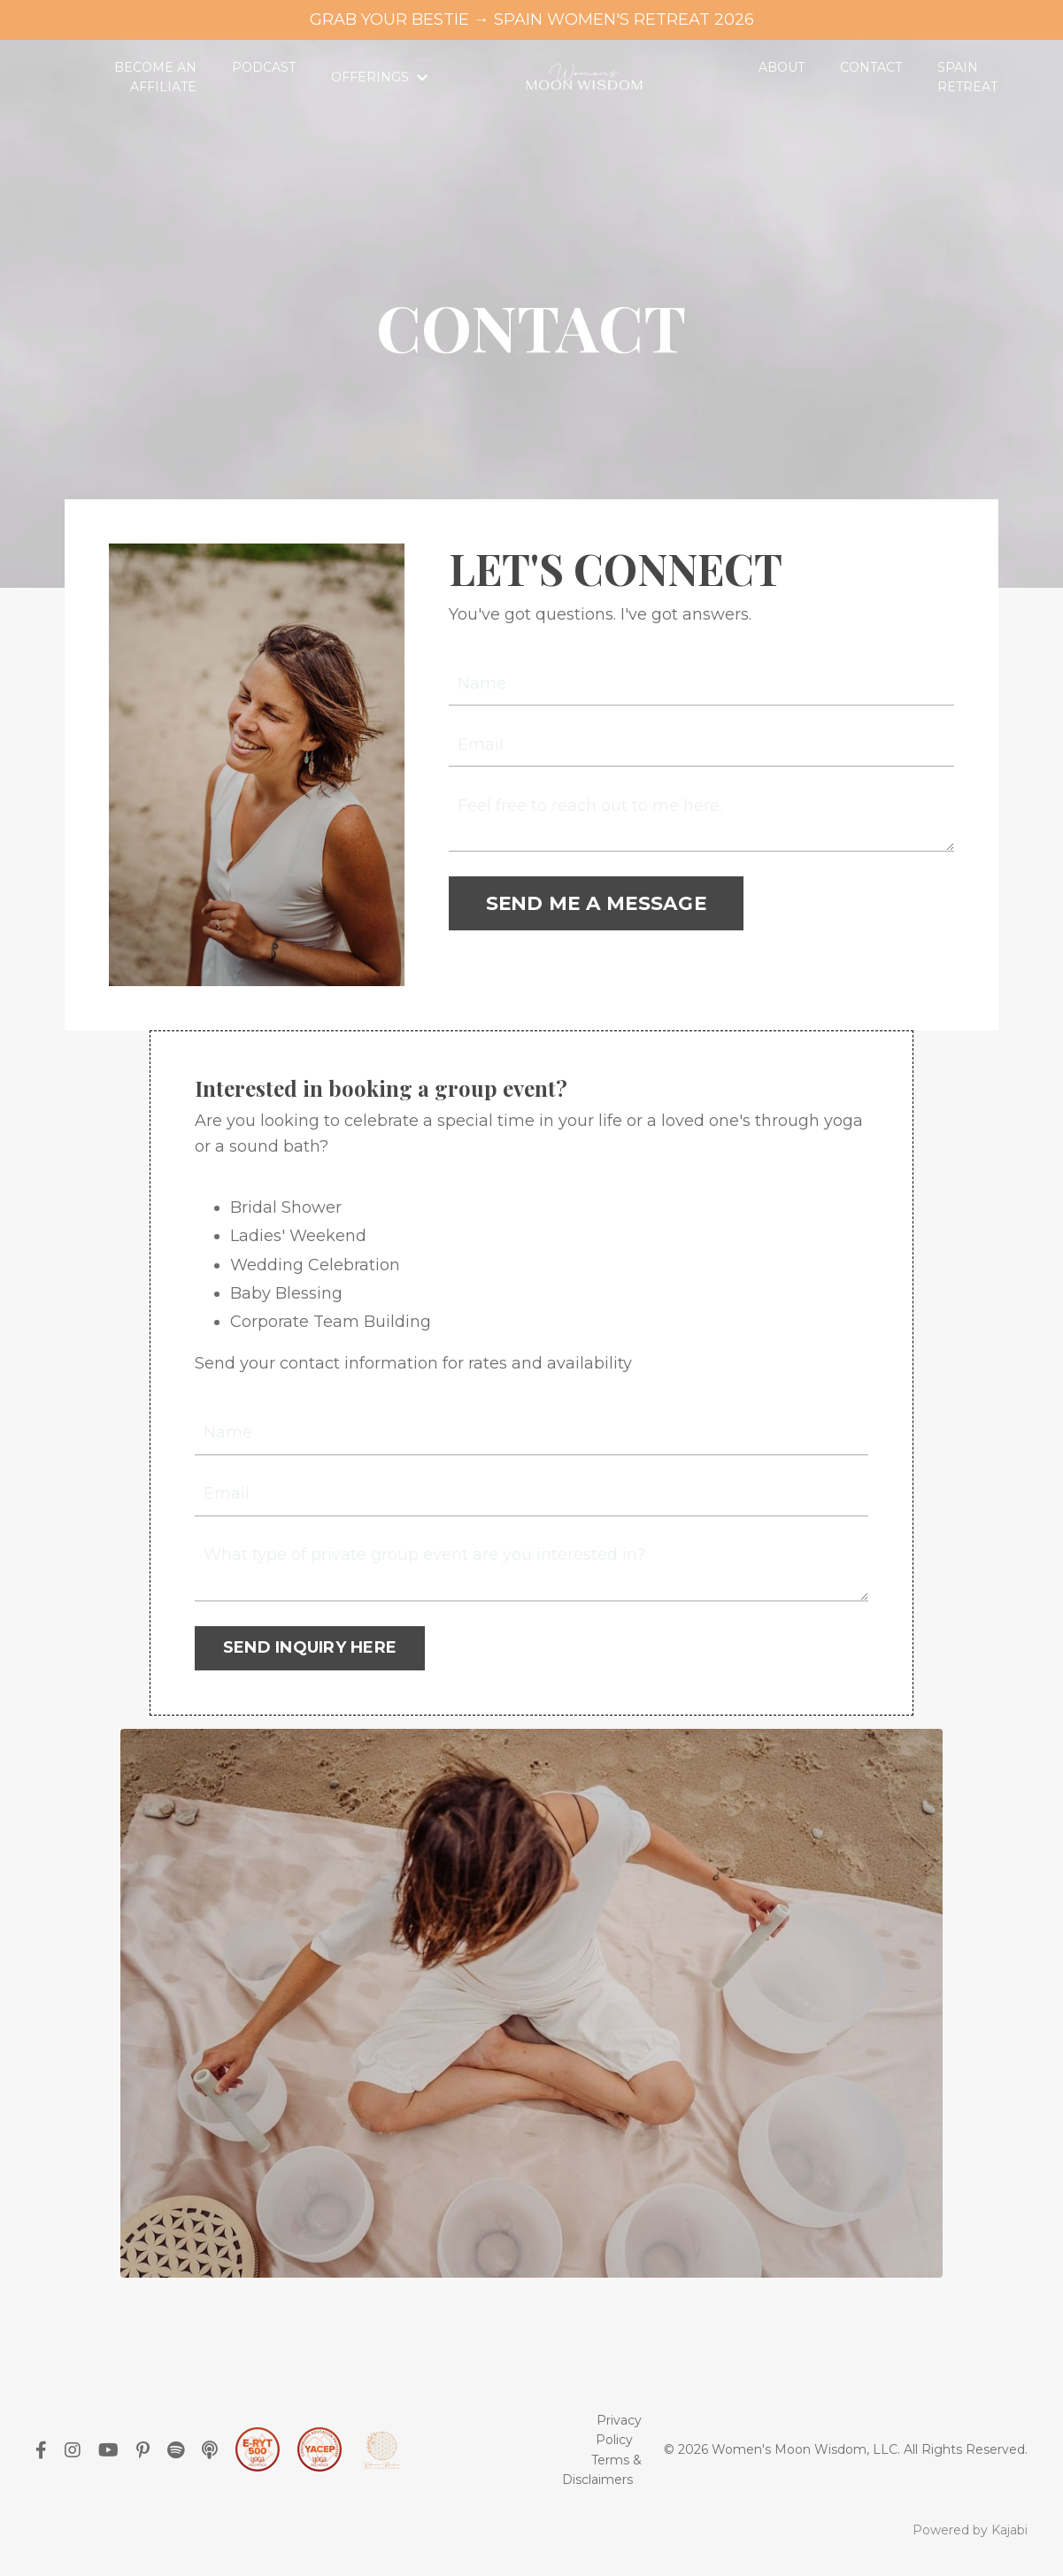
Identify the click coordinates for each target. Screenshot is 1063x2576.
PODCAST (264, 67)
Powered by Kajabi (970, 2530)
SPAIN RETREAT (967, 77)
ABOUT (782, 67)
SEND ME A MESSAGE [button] (596, 902)
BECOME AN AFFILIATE (155, 77)
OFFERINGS (379, 77)
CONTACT (871, 67)
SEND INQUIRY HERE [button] (310, 1647)
